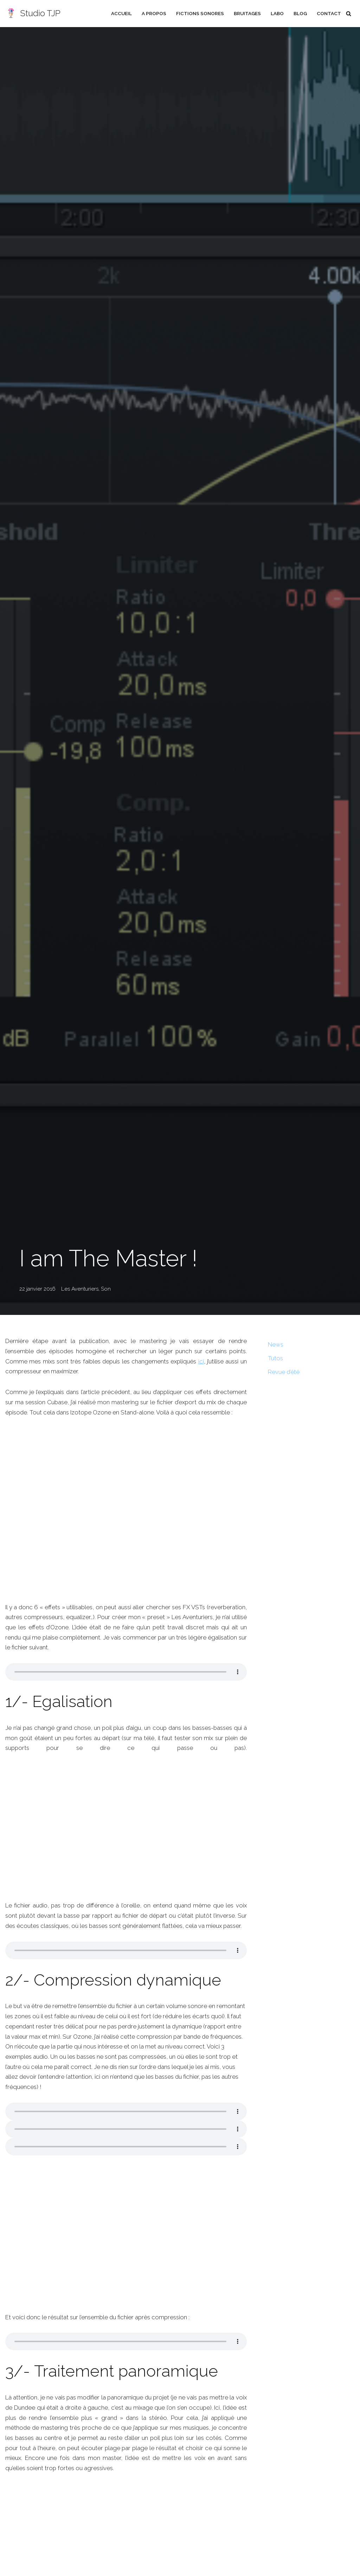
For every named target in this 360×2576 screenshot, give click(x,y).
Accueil (120, 13)
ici (207, 1361)
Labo (276, 13)
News (276, 1344)
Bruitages (247, 13)
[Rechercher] (348, 13)
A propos (153, 13)
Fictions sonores (199, 13)
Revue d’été (284, 1371)
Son (106, 1288)
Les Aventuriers (80, 1288)
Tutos (276, 1358)
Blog (300, 13)
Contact (329, 13)
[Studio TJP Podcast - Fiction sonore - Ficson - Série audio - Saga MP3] (32, 13)
